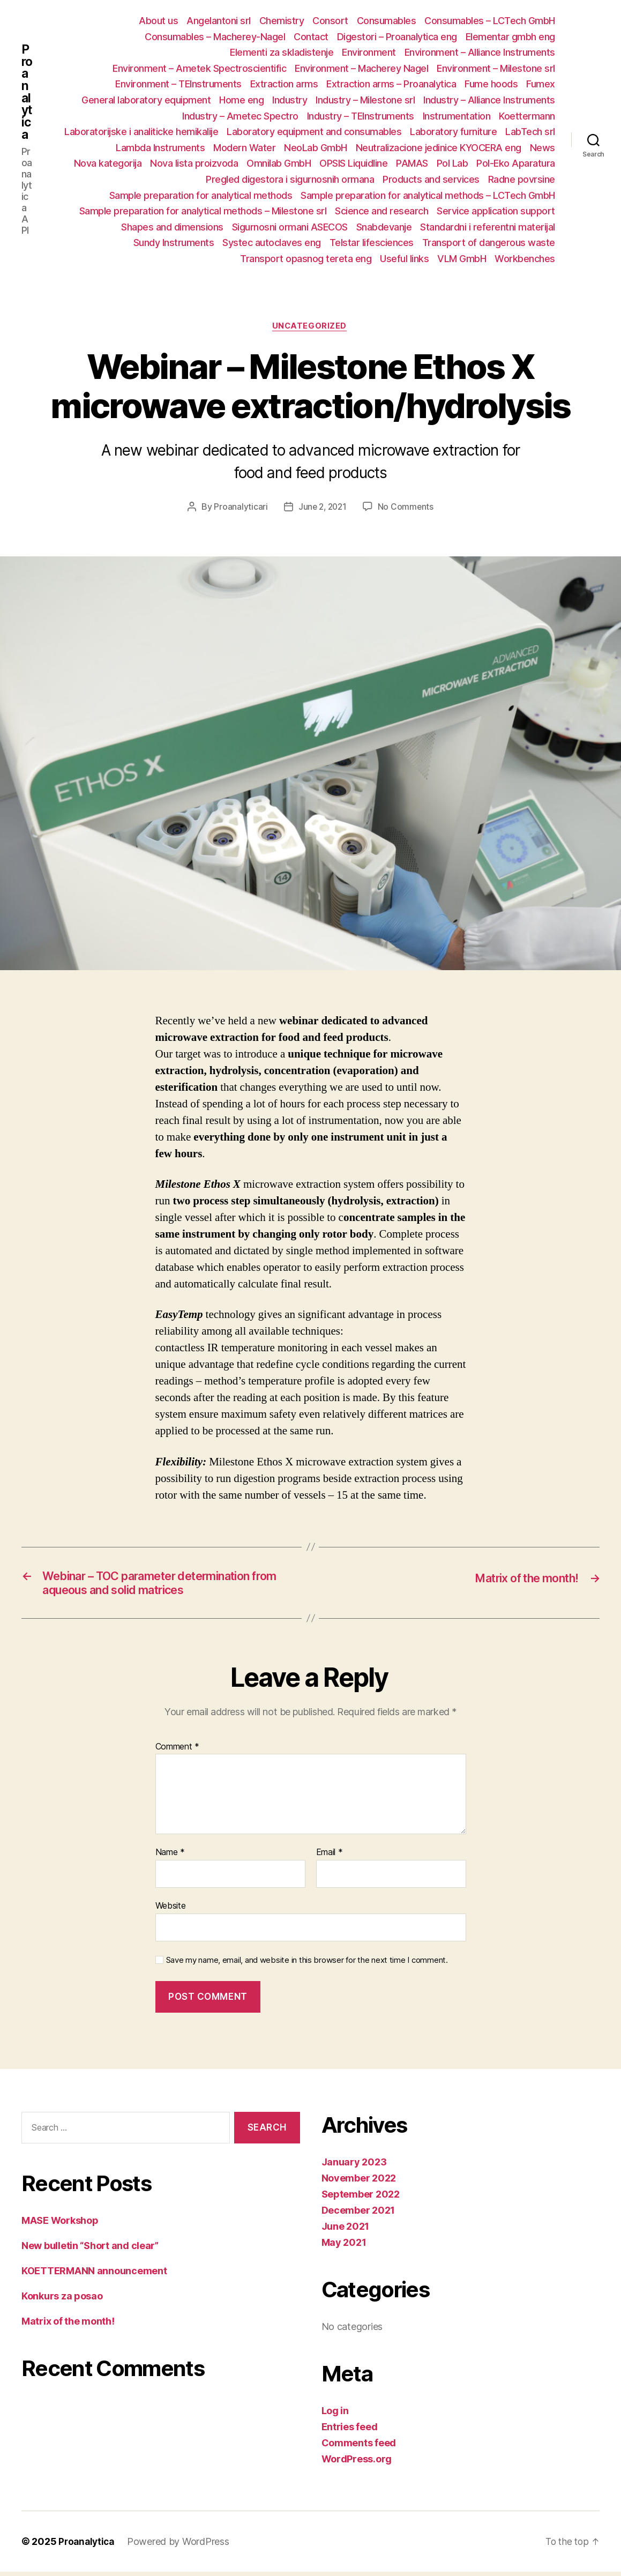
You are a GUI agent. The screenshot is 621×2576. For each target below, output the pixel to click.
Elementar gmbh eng (510, 36)
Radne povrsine (521, 179)
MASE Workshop (60, 2224)
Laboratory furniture (453, 131)
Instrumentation (457, 116)
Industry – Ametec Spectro (240, 116)
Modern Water (244, 147)
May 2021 (343, 2246)
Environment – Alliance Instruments (480, 52)
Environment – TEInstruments (178, 84)
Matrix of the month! (68, 2325)
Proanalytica (27, 97)
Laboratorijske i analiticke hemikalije (141, 131)
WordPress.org (356, 2463)
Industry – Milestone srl (365, 100)
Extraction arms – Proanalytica (391, 84)
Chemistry (281, 20)
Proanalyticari (239, 508)
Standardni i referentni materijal (487, 227)
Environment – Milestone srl (496, 68)
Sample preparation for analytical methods (201, 195)
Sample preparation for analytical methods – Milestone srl (203, 211)
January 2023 (354, 2166)
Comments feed (358, 2447)
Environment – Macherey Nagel (361, 68)
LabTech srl (530, 131)
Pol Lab (452, 163)
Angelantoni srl (218, 20)
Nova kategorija (108, 163)
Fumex (540, 84)
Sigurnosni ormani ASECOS (290, 227)
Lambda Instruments (160, 147)
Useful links (404, 258)
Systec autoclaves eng (271, 242)
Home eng (241, 100)
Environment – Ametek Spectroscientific (199, 68)
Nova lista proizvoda (194, 163)
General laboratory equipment (146, 100)
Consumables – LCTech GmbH (489, 20)
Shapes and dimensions (172, 227)
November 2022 (358, 2182)
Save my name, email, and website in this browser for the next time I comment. (307, 1964)
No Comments (407, 508)
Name (170, 1857)
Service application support (496, 211)
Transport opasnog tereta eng (305, 258)
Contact (311, 36)
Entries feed (349, 2431)
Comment (177, 1751)
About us (158, 20)
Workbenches (525, 258)
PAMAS (412, 163)
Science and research (381, 211)
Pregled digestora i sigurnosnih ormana (290, 179)
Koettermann (527, 116)
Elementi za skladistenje (281, 52)
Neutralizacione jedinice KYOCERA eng (438, 147)
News (542, 147)
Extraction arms (284, 84)
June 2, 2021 (322, 508)
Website (170, 1909)
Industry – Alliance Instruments (489, 100)
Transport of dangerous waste (488, 242)
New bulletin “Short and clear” (90, 2249)
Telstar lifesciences (372, 242)
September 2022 (360, 2198)
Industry (289, 100)
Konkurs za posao (62, 2300)
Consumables (386, 20)
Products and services (431, 179)
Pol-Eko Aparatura (515, 163)
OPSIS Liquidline (353, 163)
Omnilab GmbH (278, 163)
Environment (369, 52)
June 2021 (345, 2230)
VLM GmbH (461, 258)
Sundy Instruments (173, 242)
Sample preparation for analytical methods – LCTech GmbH (428, 195)
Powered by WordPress (181, 2545)
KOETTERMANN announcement (94, 2275)
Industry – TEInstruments (360, 116)
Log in (335, 2415)
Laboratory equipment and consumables (314, 131)
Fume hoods (491, 84)
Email (329, 1857)
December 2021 (358, 2214)
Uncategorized (310, 327)
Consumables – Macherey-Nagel (215, 36)
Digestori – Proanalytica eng (397, 36)
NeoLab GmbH (315, 147)
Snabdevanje (384, 227)
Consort (330, 20)
